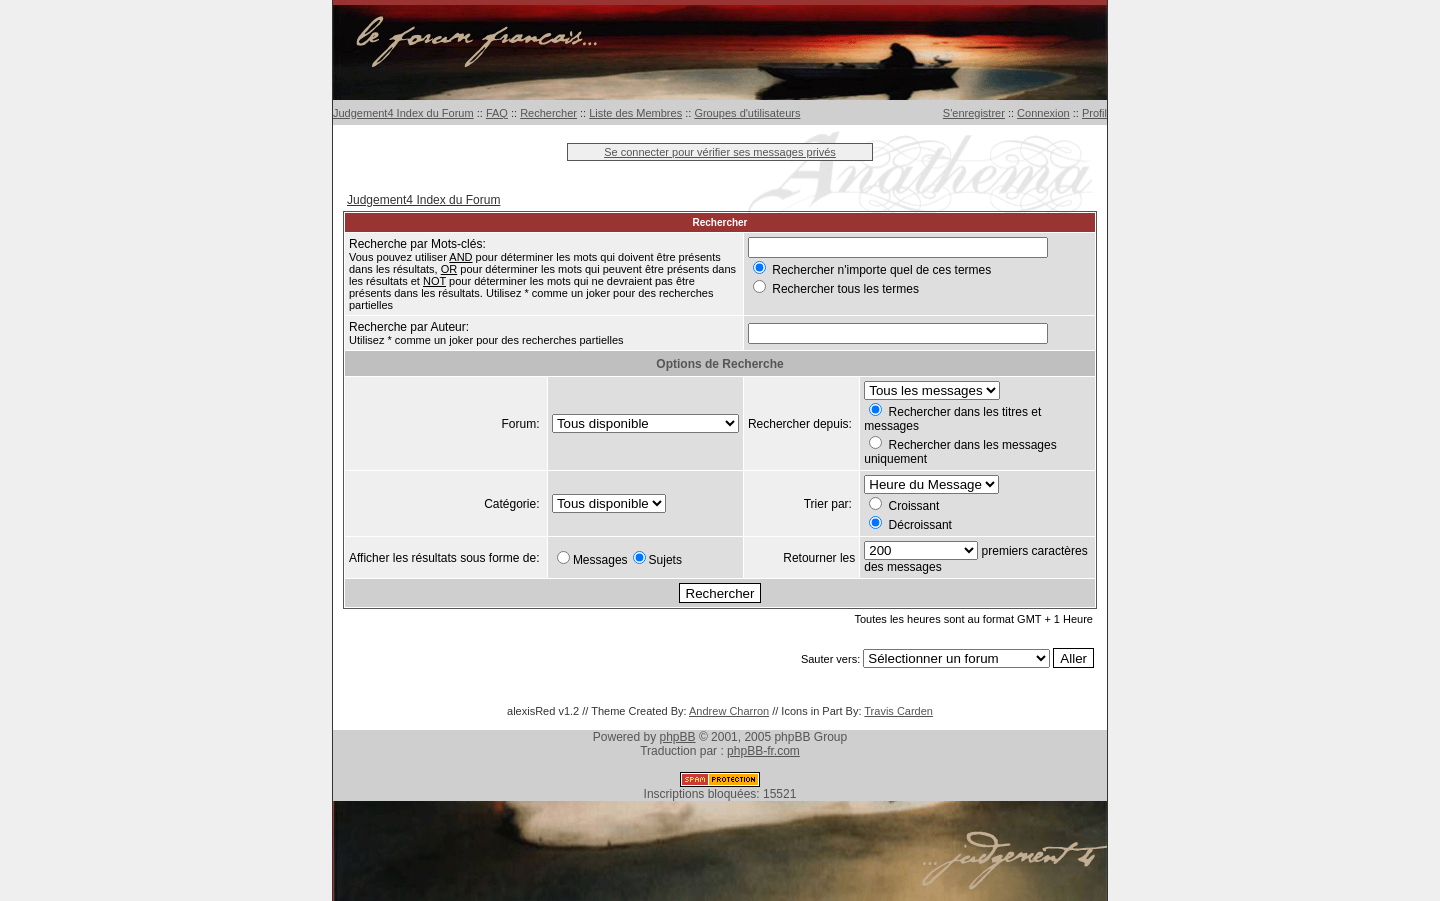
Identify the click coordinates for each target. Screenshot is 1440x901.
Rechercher (548, 113)
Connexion (1043, 113)
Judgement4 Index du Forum (403, 113)
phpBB (678, 737)
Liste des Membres (635, 113)
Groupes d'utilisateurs (747, 113)
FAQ (497, 113)
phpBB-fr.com (763, 751)
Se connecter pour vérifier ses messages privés (720, 152)
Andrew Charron (729, 711)
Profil (1094, 113)
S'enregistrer (974, 113)
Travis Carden (898, 711)
